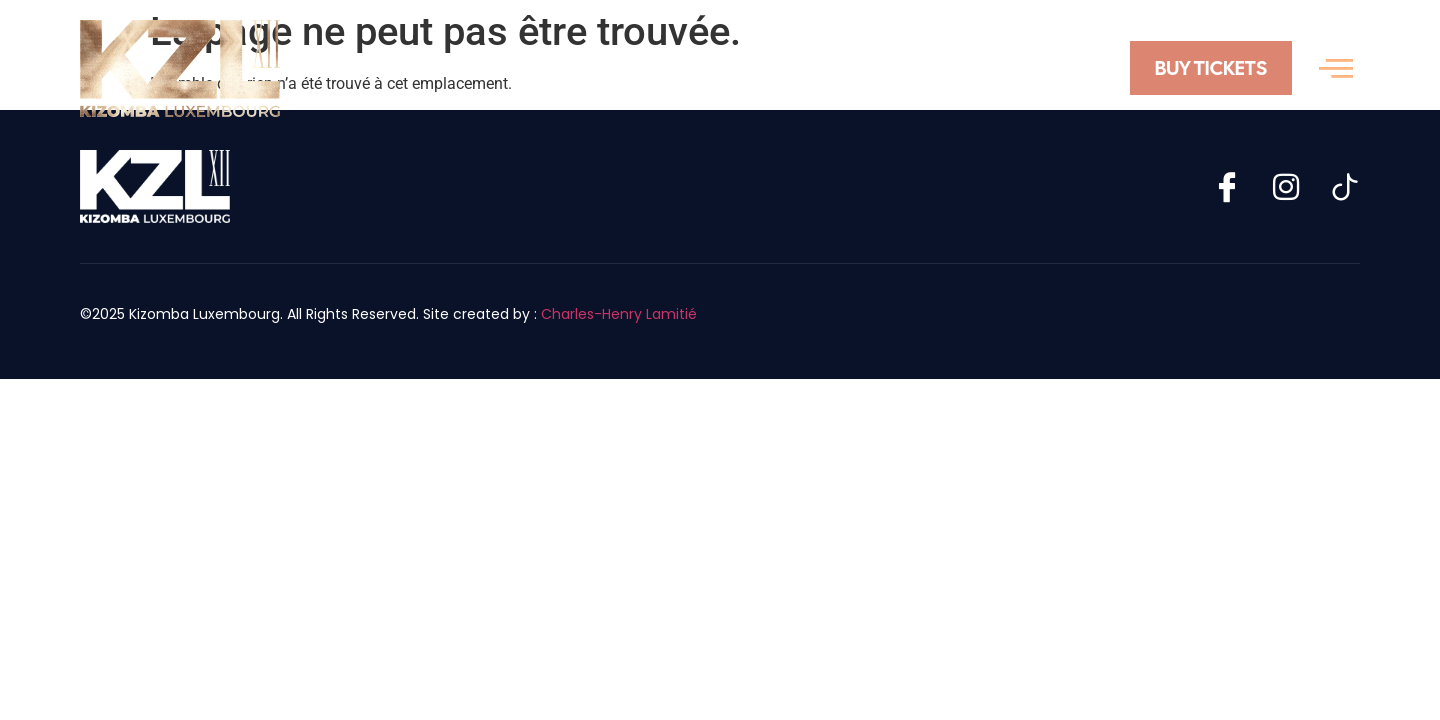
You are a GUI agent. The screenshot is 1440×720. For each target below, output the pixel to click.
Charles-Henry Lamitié (619, 314)
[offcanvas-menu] (1336, 68)
